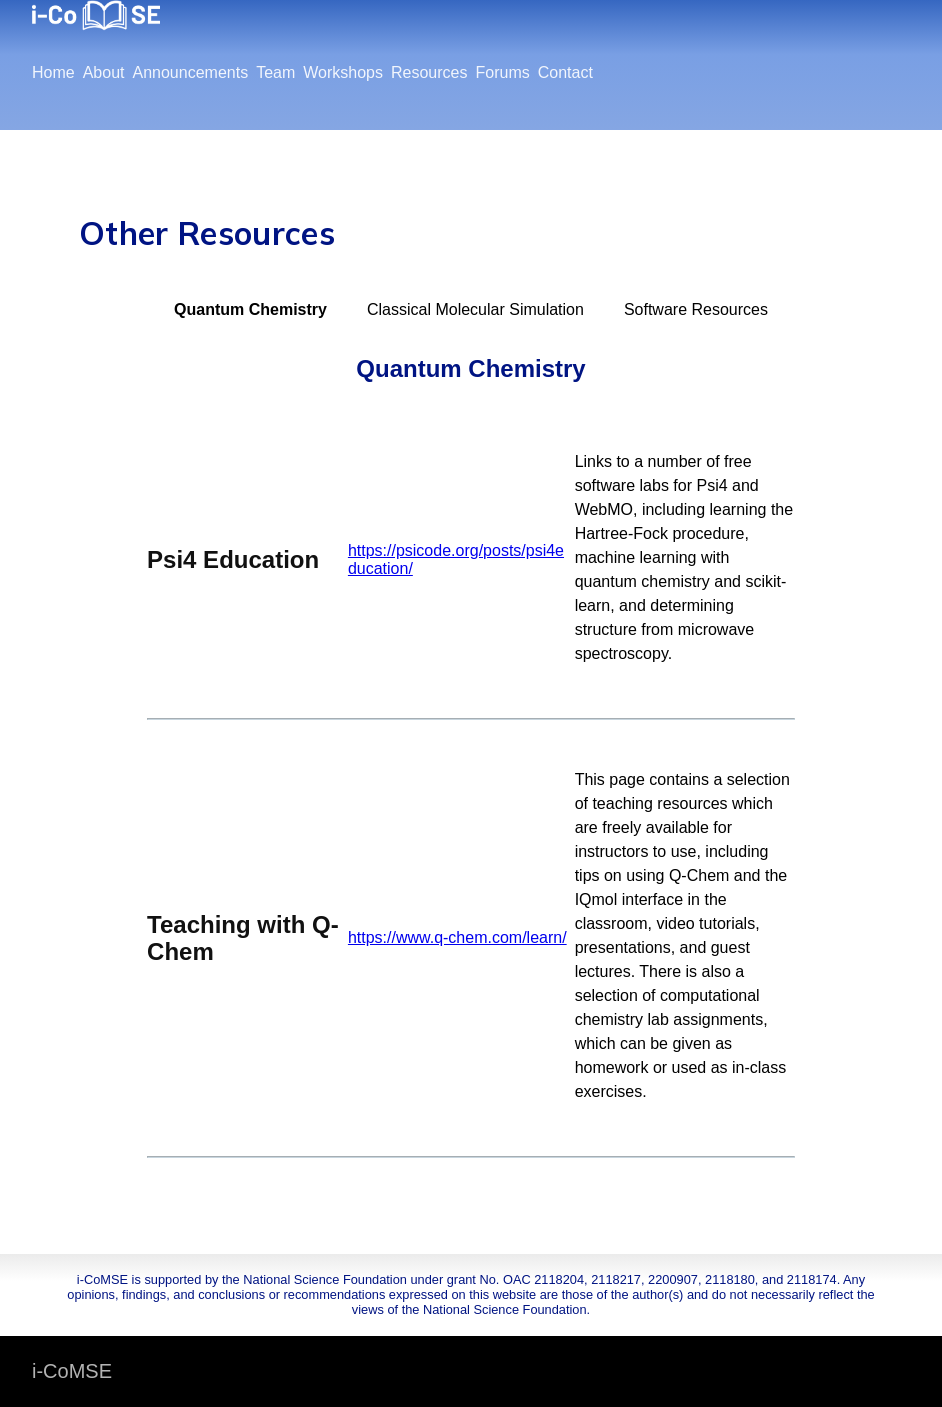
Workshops (343, 72)
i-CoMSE (72, 1371)
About (104, 72)
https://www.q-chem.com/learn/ (457, 937)
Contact (565, 72)
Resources (429, 72)
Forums (502, 72)
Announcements (191, 72)
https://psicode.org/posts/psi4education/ (456, 559)
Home (53, 72)
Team (275, 72)
